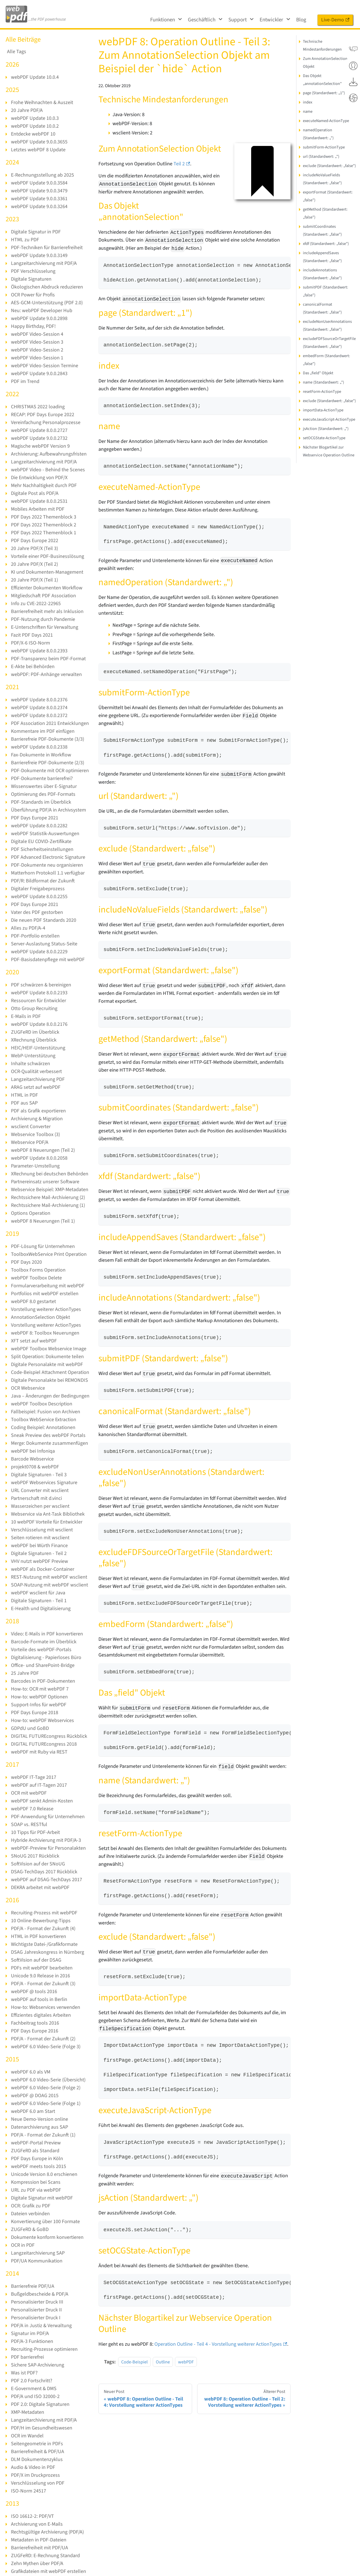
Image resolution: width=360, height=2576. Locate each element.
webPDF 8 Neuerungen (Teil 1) (43, 1221)
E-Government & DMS (34, 2388)
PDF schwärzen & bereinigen (41, 984)
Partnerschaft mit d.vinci (36, 1498)
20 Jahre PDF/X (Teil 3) (34, 548)
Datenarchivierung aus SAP (39, 2127)
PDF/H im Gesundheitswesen (41, 2427)
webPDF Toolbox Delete (36, 1277)
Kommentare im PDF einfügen (43, 731)
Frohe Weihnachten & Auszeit (42, 102)
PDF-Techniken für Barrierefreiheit (47, 247)
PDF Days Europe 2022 (34, 540)
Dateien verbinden (30, 2213)
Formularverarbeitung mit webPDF (47, 1285)
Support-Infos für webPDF (38, 1704)
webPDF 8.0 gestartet (33, 1301)
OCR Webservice (28, 1388)
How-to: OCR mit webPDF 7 (40, 1688)
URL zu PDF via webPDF (36, 2190)
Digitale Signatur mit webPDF (42, 2197)
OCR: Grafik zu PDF (30, 2205)
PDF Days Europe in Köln (37, 2158)
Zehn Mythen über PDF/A (37, 2563)
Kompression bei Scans (35, 2182)
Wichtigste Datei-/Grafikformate (44, 1944)
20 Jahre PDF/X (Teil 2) (34, 564)
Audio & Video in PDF (33, 2467)
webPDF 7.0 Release (32, 1808)
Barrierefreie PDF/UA (32, 2286)
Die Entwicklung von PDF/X (39, 477)
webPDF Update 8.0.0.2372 (39, 715)
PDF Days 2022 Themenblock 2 (43, 524)
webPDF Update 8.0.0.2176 (39, 1024)
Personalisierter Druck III (37, 2301)
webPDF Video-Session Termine (44, 365)
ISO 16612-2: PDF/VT (32, 2516)
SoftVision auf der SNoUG (38, 1863)
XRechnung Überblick (34, 1040)
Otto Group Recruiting (34, 1008)
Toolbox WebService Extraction (43, 1419)
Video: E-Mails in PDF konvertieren (47, 1633)
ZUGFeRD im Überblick (35, 1032)
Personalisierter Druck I (35, 2317)
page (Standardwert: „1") (324, 93)
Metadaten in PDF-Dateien (38, 2539)
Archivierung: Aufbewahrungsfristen (49, 453)
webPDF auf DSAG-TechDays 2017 (46, 1879)
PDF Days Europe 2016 (34, 2030)
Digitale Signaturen (31, 279)
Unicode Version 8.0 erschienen (44, 2174)
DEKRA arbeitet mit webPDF (40, 1887)
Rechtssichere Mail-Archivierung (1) (48, 1205)
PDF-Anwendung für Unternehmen (48, 1816)
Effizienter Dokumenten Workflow (46, 587)
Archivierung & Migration (37, 1118)
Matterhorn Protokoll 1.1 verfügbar (48, 872)
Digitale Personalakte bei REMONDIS (49, 1380)
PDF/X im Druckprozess (35, 2475)
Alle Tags (16, 51)
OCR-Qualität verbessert (36, 1071)
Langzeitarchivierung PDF (38, 1079)
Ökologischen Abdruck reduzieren (47, 286)
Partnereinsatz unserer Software (45, 1181)
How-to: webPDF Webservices (42, 1720)
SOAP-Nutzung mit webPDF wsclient (49, 1584)
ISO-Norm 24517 (28, 2490)
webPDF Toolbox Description (41, 1403)
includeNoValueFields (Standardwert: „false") (322, 179)
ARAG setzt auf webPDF (35, 1087)
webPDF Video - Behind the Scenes (48, 469)
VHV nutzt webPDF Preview (39, 1561)
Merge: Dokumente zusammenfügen (49, 1443)
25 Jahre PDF (25, 1673)
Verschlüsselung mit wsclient (42, 1529)
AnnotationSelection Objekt (40, 1317)
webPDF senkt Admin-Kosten (42, 1800)
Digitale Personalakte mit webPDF (47, 1364)
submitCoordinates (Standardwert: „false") (322, 230)
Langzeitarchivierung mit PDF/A (44, 263)
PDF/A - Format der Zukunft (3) (43, 1983)
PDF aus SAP (24, 1102)
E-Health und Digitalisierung (41, 1608)
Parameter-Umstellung (35, 1165)
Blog (301, 20)
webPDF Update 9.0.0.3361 (39, 198)
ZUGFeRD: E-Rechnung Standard (45, 2555)
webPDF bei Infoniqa (33, 1451)
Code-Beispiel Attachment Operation (50, 1372)
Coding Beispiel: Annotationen (43, 1427)
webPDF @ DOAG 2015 (34, 2095)
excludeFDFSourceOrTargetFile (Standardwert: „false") (329, 343)
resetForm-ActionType (322, 392)
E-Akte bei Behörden (33, 666)
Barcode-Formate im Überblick (43, 1641)
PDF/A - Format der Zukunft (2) (43, 2038)
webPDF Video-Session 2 (37, 349)
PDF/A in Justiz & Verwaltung (41, 2325)
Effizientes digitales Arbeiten (41, 2015)
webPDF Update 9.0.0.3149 (39, 255)
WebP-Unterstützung (33, 1055)
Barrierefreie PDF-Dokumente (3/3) (47, 739)
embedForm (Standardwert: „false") (326, 360)
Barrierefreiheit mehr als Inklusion (47, 611)
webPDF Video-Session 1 (37, 357)
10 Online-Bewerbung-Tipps (41, 1920)
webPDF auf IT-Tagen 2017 (39, 1785)
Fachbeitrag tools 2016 (35, 2023)
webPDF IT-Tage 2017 (33, 1777)
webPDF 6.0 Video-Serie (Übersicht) (48, 2079)
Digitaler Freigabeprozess (38, 888)
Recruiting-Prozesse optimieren (44, 2349)
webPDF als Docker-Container (42, 1569)
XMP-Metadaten (27, 2412)
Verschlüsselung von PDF (37, 2483)
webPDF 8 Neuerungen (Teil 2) (43, 1150)
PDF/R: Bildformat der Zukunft (43, 880)
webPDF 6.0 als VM (30, 2071)
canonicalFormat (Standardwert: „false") (322, 308)
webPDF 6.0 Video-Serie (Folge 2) (45, 2087)
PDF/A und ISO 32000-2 (35, 2396)
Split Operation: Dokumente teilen (47, 1356)
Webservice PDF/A (29, 1142)
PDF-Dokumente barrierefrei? (42, 778)
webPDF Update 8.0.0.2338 (39, 747)
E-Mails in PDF (26, 1016)
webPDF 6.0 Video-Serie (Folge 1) (45, 2103)
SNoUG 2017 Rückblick (35, 1856)
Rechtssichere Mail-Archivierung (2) (48, 1197)
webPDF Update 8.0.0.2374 (39, 707)
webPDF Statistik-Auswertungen (45, 833)
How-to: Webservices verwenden (45, 2007)
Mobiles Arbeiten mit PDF (37, 509)
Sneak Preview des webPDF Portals (48, 1435)
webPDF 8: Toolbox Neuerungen (45, 1333)
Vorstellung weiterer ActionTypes (46, 1309)
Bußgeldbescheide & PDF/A (39, 2294)
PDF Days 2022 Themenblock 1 (43, 532)
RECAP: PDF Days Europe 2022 (42, 414)
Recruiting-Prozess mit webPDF (44, 1912)
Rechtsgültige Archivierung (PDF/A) (47, 2532)
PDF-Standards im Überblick (41, 802)
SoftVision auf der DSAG (36, 1960)
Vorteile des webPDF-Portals (41, 1649)
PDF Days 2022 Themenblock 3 (43, 516)
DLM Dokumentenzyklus (37, 2459)
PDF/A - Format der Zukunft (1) (43, 2134)
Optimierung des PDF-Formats (43, 794)
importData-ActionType (323, 410)
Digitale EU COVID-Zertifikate (41, 841)
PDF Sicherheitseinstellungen (42, 849)
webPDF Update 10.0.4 (35, 77)
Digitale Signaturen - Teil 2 (39, 1553)
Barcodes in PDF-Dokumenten (43, 1681)
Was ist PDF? (24, 2372)
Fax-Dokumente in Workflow (41, 754)
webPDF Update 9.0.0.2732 (39, 438)
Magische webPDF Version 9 (40, 446)
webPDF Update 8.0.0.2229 (39, 951)
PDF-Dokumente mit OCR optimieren (50, 770)
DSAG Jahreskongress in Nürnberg (47, 1952)
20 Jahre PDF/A (27, 110)
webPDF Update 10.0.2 (35, 126)
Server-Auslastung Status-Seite (44, 943)
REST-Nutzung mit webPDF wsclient (49, 1577)
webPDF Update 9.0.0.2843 (39, 373)
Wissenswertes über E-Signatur (44, 786)
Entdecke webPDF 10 (33, 134)
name (307, 111)
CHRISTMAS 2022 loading (38, 406)
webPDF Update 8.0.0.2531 (39, 501)
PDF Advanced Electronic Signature (48, 857)
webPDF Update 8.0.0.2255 (39, 896)
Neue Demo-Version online (39, 2119)
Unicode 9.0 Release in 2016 (40, 1975)
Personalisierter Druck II (36, 2309)
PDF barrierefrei (27, 2357)
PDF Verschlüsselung (33, 271)
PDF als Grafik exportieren (38, 1110)
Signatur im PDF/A (30, 2333)
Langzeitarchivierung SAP (38, 2253)
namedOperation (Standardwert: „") (318, 134)
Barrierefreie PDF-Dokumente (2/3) (47, 762)
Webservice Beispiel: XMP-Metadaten (49, 1189)
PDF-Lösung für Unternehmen (43, 1246)
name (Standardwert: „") (323, 382)
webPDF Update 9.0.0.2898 (39, 318)
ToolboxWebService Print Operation (49, 1254)
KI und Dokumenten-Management (47, 572)
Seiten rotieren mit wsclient (40, 1537)
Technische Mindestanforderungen (322, 45)
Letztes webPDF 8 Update (38, 149)
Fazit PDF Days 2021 (32, 635)
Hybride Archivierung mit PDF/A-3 (46, 1840)
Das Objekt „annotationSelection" (322, 80)
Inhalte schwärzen (30, 1063)
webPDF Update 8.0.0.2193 (39, 992)
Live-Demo (335, 19)
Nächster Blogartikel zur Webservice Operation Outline (328, 451)
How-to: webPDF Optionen (39, 1696)
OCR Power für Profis (33, 294)
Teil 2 (182, 163)
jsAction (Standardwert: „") (325, 429)
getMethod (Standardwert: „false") (325, 213)
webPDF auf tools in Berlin (39, 1999)
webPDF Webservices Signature (44, 1482)
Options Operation (30, 1213)
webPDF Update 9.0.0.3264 (39, 206)
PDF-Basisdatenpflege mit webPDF (48, 959)
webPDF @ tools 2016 (34, 1991)
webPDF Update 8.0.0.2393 (39, 650)
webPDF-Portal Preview (36, 2142)
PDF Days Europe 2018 (34, 1712)
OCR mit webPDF (29, 1793)
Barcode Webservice (32, 1458)
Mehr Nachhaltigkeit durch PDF (44, 485)
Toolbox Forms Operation (38, 1270)
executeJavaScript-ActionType (329, 419)
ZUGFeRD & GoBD (30, 2229)
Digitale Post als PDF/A (34, 493)
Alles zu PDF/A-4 (28, 928)
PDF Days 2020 (26, 1262)
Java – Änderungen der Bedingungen (50, 1395)
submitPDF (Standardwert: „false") (325, 291)
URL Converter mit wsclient (40, 1490)
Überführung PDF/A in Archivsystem (48, 809)
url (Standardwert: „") (321, 156)
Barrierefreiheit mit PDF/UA (39, 2547)
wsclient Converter (31, 1126)
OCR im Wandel (27, 2435)
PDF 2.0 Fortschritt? (31, 2380)
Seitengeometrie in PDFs (37, 2443)
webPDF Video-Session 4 (37, 334)
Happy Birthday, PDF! (33, 326)
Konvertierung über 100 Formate (45, 2221)
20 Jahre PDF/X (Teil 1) (34, 579)
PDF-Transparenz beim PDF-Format (48, 658)
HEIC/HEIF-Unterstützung (38, 1047)
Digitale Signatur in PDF (36, 231)
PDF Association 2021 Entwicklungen (50, 723)
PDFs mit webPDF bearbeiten (42, 1967)
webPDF (186, 2362)
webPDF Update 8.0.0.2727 (39, 430)
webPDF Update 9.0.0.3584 (39, 182)
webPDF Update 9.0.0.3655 (39, 141)
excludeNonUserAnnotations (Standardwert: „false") (327, 325)
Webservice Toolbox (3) (35, 1134)
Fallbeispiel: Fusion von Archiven (45, 1411)
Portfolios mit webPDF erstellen (44, 1293)
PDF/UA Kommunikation (36, 2260)
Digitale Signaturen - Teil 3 (39, 1474)
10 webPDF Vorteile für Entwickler (46, 1521)
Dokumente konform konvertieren (47, 2237)
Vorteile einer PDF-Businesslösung (47, 556)
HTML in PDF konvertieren (38, 1936)
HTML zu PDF (25, 239)
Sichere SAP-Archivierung (37, 2364)
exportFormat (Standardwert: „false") (328, 196)
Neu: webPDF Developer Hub (41, 310)
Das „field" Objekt (318, 373)
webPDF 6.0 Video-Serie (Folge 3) (45, 2046)
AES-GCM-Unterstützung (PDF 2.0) (47, 302)
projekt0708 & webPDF (35, 1466)
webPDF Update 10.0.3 (35, 118)
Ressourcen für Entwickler (38, 1000)
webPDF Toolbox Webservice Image (48, 1348)
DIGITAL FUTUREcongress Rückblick (49, 1736)
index (307, 102)
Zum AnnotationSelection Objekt (325, 62)
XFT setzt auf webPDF (34, 1340)
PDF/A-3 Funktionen (32, 2341)
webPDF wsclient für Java (38, 1592)
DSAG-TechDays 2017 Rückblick (44, 1871)
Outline (163, 2362)
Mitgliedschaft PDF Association (43, 595)
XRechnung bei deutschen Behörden (49, 1173)
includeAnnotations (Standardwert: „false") (322, 274)
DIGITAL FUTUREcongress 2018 (44, 1744)
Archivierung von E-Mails (37, 2524)
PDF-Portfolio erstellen (35, 935)
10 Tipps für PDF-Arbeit (35, 1832)
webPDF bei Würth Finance (39, 1545)
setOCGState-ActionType (324, 438)
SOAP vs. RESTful (29, 1824)
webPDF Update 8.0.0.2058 (39, 1158)
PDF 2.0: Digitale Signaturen (40, 2404)
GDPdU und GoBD (30, 1728)
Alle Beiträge (23, 39)
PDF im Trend (25, 381)
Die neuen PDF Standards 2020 (43, 920)
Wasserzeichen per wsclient (40, 1506)
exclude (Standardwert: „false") (329, 166)
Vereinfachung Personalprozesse (45, 422)
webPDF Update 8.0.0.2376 (39, 699)
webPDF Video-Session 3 (37, 342)
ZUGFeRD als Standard (35, 2150)
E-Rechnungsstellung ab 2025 (42, 175)
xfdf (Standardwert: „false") (326, 244)
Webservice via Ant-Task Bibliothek (48, 1514)
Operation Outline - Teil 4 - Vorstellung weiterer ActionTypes (220, 2344)
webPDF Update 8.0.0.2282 (39, 825)
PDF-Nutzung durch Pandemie (43, 619)
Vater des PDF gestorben (37, 912)
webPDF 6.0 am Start (33, 2111)
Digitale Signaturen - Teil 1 (39, 1600)
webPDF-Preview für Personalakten (48, 1848)
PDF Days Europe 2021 (34, 817)
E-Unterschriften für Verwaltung (44, 627)
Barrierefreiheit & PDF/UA (37, 2451)
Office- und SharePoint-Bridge (43, 1665)
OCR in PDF (23, 2245)
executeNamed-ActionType (326, 121)
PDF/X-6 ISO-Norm (30, 642)
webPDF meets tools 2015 (38, 2166)
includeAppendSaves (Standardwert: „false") (322, 257)
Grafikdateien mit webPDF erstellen (48, 2571)
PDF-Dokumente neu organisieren (47, 865)
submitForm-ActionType (324, 147)
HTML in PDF (24, 1095)
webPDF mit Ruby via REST (39, 1751)
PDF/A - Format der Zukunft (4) (43, 1928)
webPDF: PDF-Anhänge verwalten (46, 674)
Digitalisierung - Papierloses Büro (46, 1657)
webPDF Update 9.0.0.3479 (39, 190)
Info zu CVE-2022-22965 (36, 603)
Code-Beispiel (134, 2362)
